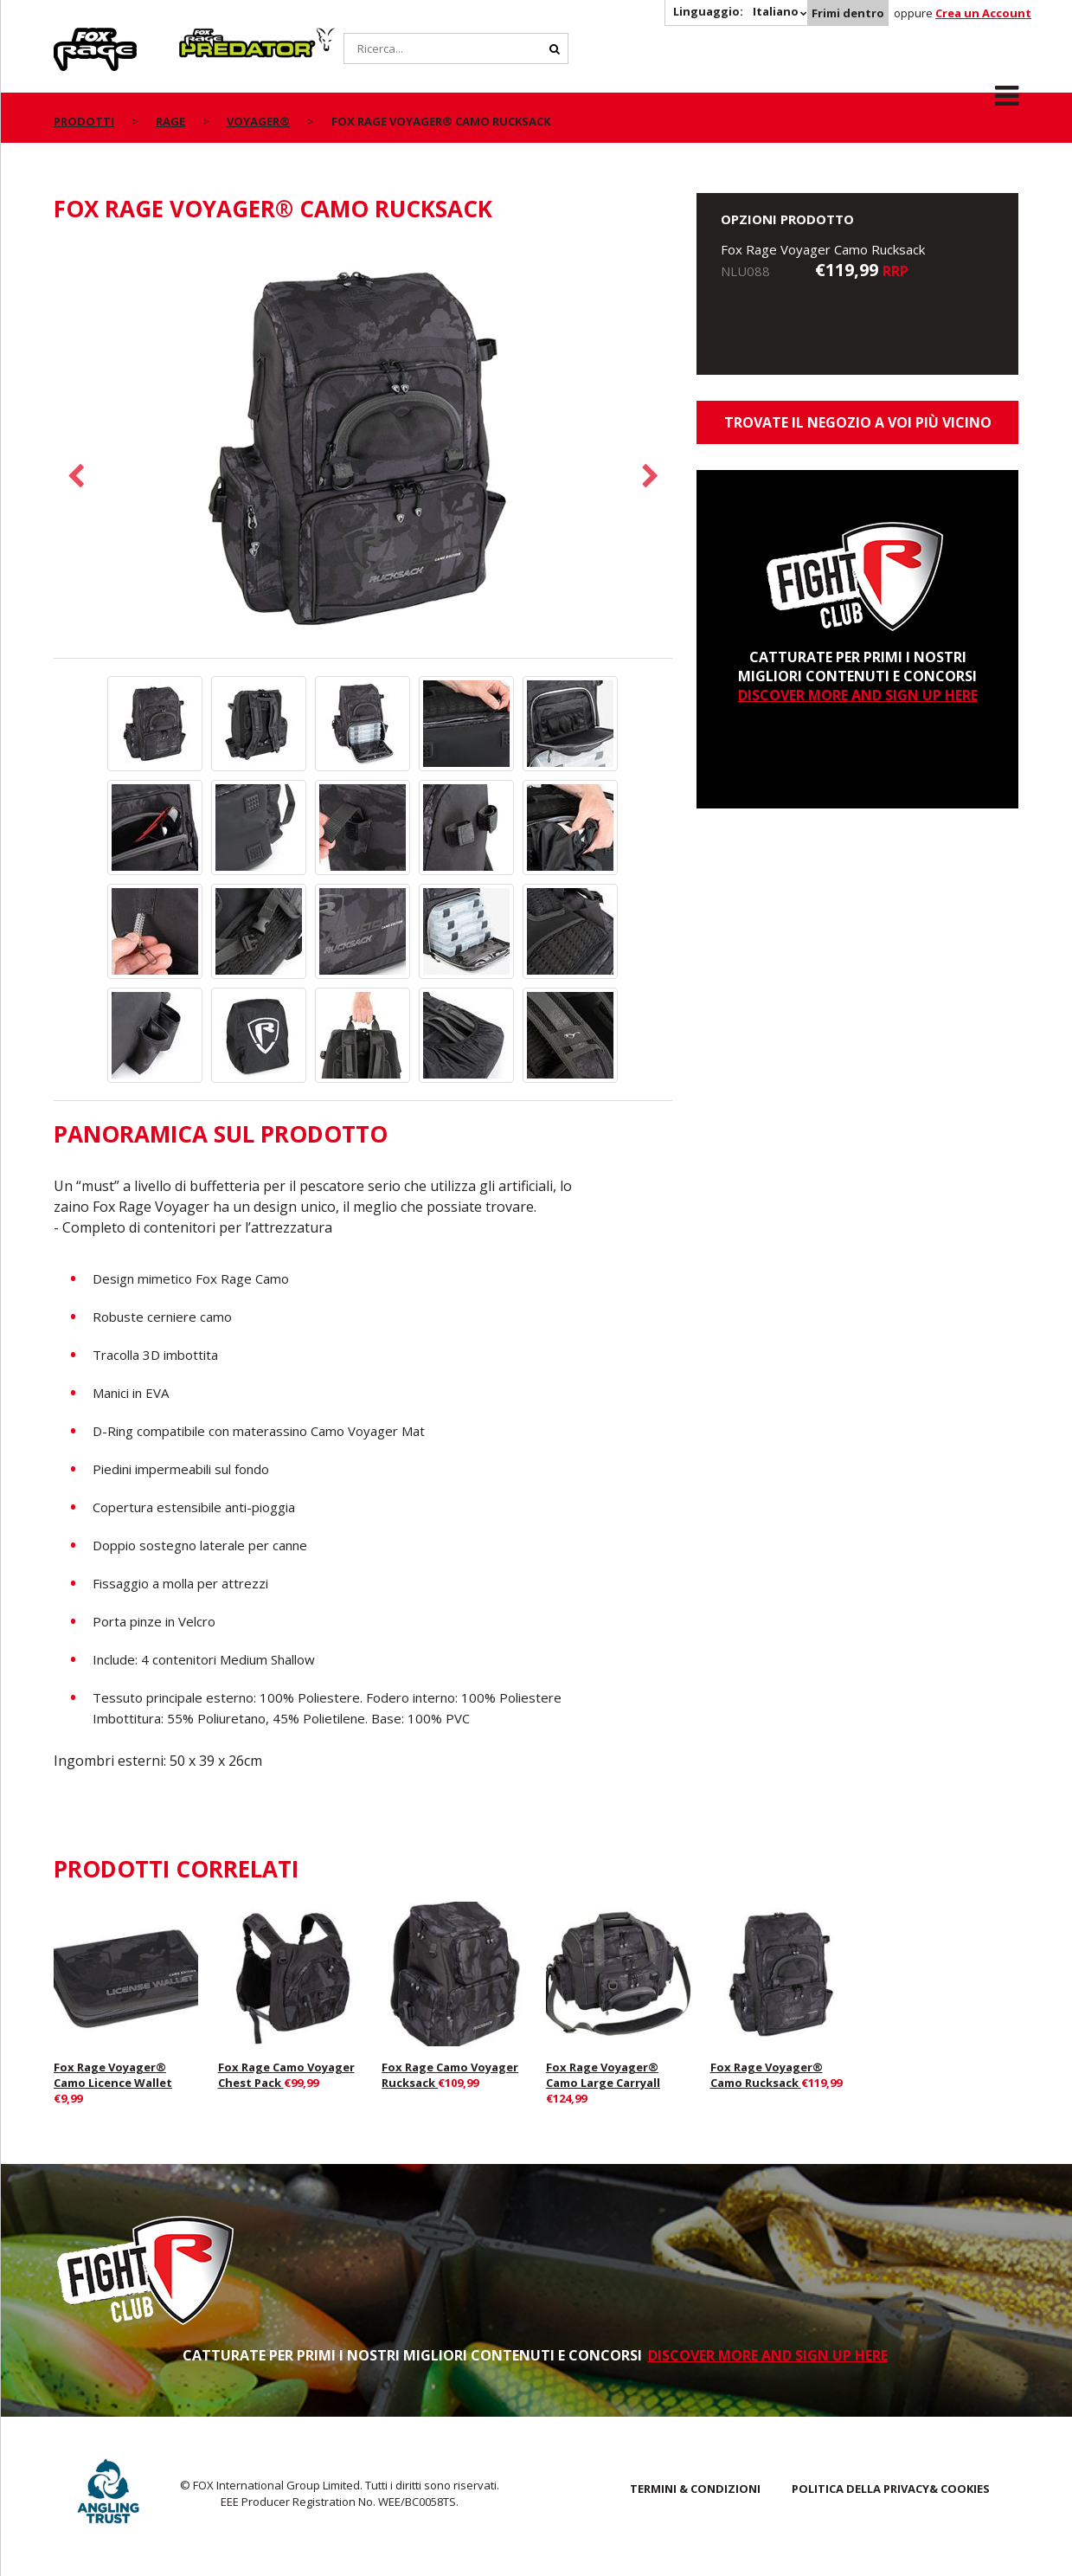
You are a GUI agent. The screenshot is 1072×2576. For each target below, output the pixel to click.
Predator (208, 37)
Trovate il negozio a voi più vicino (858, 422)
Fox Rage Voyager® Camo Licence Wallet (113, 2074)
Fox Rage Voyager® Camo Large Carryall (603, 2074)
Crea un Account (983, 13)
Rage (70, 37)
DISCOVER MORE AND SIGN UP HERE (858, 695)
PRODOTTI (84, 121)
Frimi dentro (848, 13)
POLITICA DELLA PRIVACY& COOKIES (891, 2488)
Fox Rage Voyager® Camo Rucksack (766, 2074)
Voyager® (258, 121)
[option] (363, 450)
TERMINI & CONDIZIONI (695, 2488)
